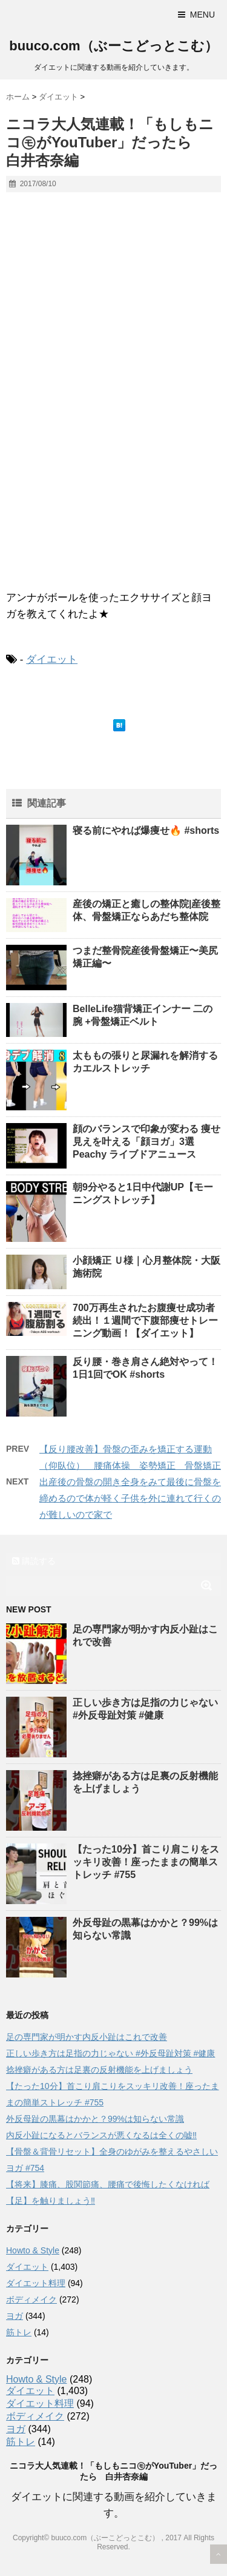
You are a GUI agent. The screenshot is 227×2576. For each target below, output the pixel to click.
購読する (34, 1561)
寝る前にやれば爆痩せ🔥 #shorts (146, 830)
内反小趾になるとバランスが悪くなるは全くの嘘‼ (101, 2135)
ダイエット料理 (35, 2283)
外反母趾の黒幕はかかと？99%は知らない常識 (95, 2119)
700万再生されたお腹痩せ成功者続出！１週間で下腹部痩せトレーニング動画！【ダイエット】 (145, 1320)
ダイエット (51, 659)
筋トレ (18, 2332)
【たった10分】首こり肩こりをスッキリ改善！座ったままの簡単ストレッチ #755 (146, 1862)
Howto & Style (32, 2250)
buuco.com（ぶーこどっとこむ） (113, 45)
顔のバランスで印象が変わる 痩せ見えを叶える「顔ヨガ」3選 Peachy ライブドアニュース (146, 1141)
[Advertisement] (113, 469)
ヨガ (14, 2316)
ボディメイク (31, 2299)
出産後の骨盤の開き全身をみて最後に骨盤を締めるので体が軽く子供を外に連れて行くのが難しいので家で (130, 1498)
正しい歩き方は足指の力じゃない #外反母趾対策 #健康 (110, 2053)
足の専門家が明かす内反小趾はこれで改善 (86, 2037)
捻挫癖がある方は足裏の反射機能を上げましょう (99, 2070)
